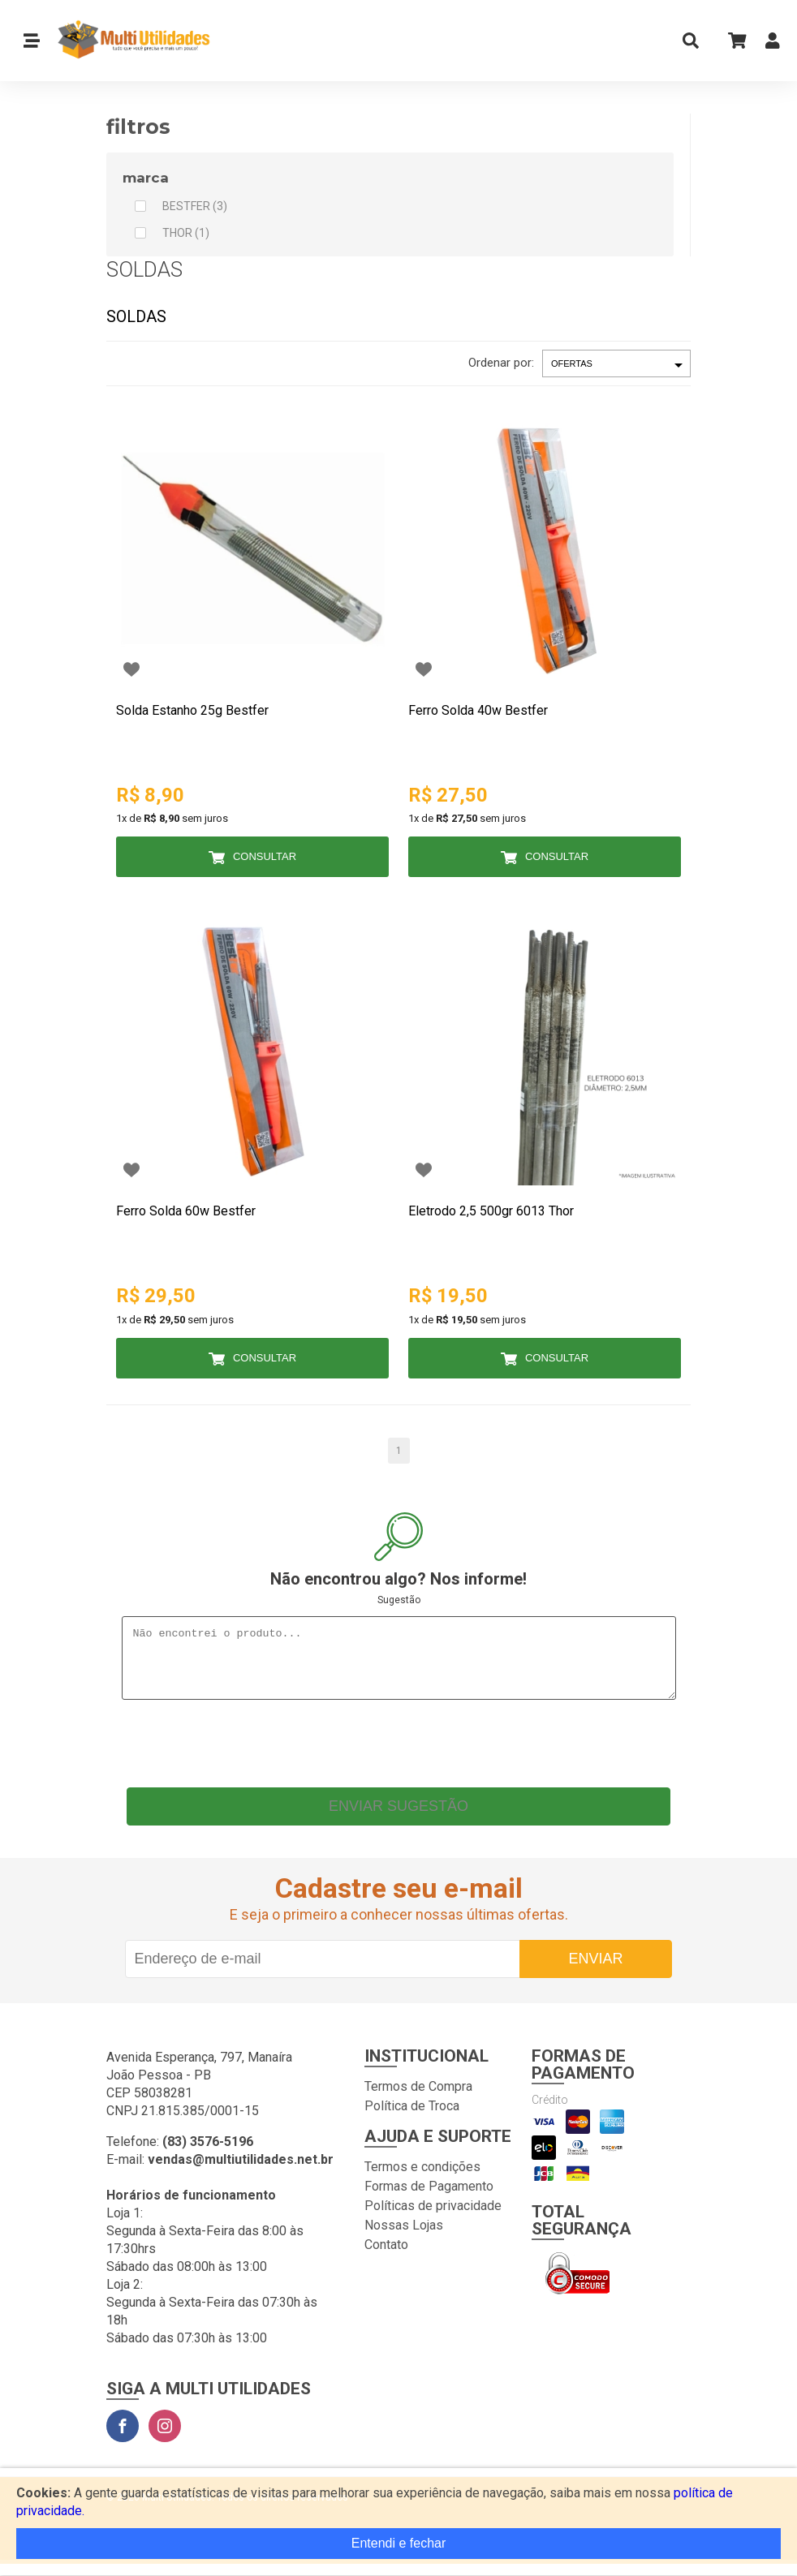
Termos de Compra (418, 2098)
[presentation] (398, 1751)
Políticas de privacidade (433, 2218)
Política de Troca (411, 2118)
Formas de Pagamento (428, 2198)
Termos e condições (422, 2179)
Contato (386, 2256)
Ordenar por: (501, 362)
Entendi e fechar (398, 2543)
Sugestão (398, 1600)
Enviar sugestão (398, 1818)
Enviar (595, 1971)
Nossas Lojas (403, 2237)
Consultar (264, 856)
